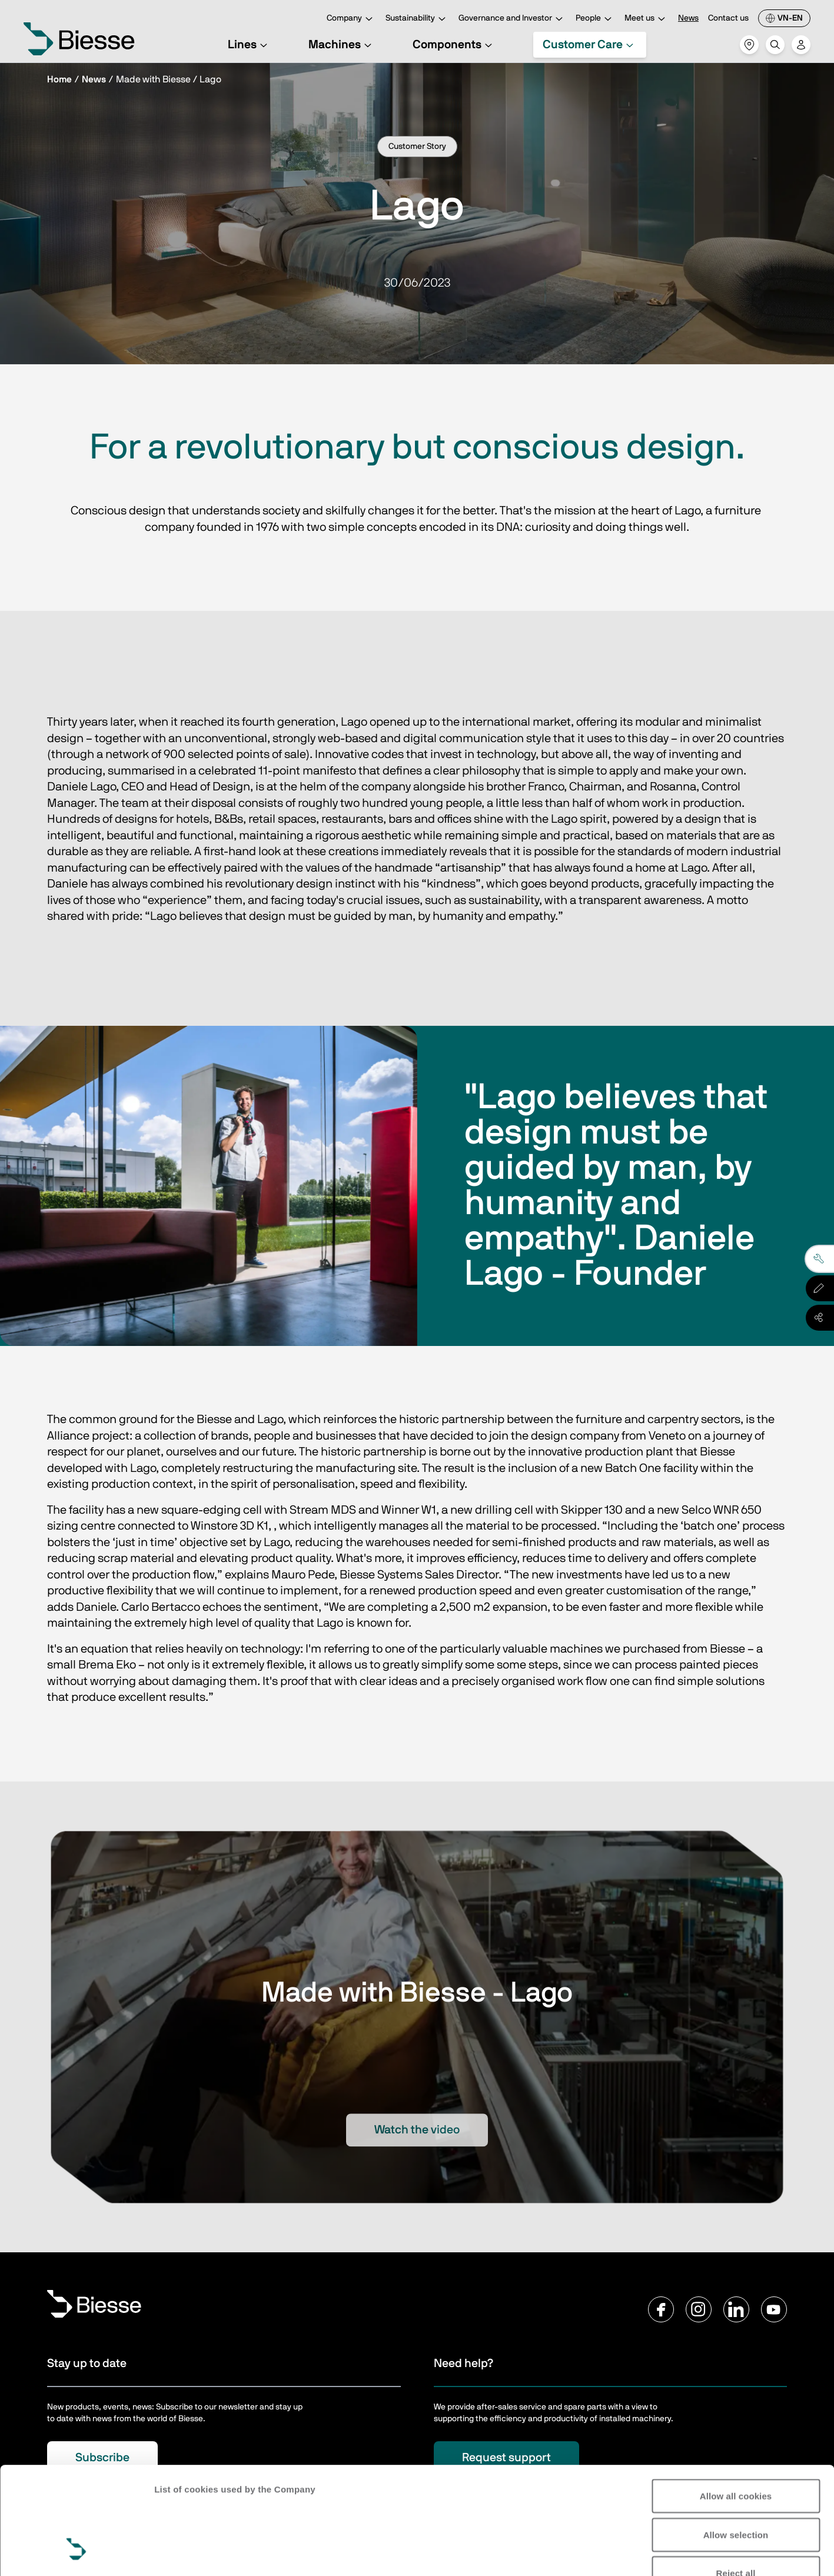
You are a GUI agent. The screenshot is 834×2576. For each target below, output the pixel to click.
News (688, 18)
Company (351, 19)
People (595, 19)
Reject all (736, 2481)
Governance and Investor (512, 19)
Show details (181, 2553)
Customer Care (590, 45)
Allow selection (736, 2443)
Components (454, 45)
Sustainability (417, 19)
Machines (341, 45)
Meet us (646, 19)
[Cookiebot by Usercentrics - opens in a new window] (76, 2553)
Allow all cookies (736, 2404)
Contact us (728, 18)
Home (59, 79)
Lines (249, 45)
